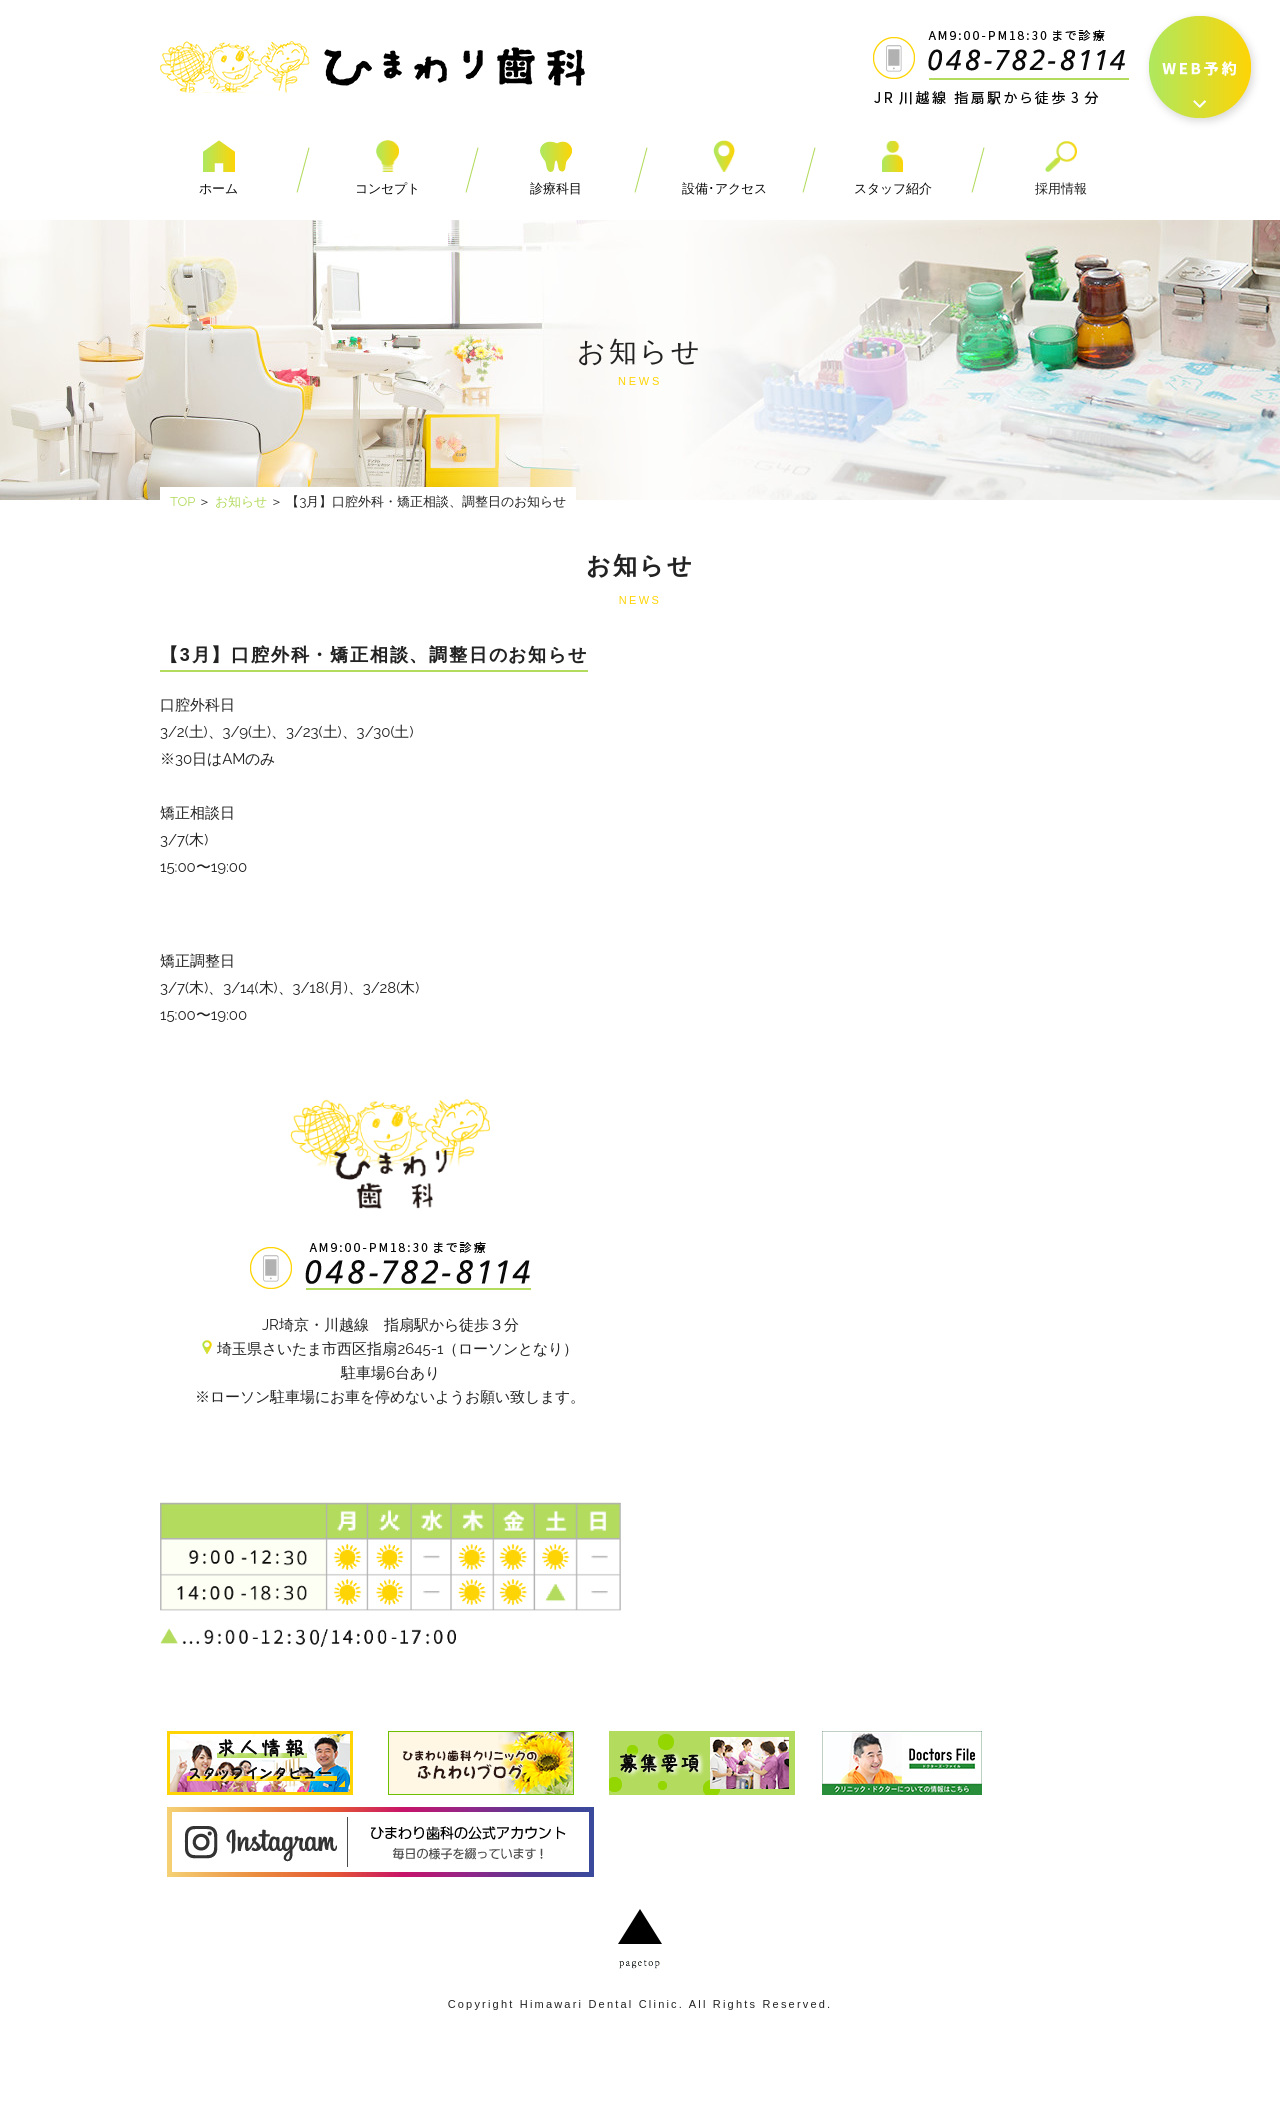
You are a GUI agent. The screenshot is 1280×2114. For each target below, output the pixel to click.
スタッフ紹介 (893, 168)
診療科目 (556, 168)
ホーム (218, 168)
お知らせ (241, 501)
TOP (182, 501)
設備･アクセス (724, 168)
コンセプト (387, 168)
